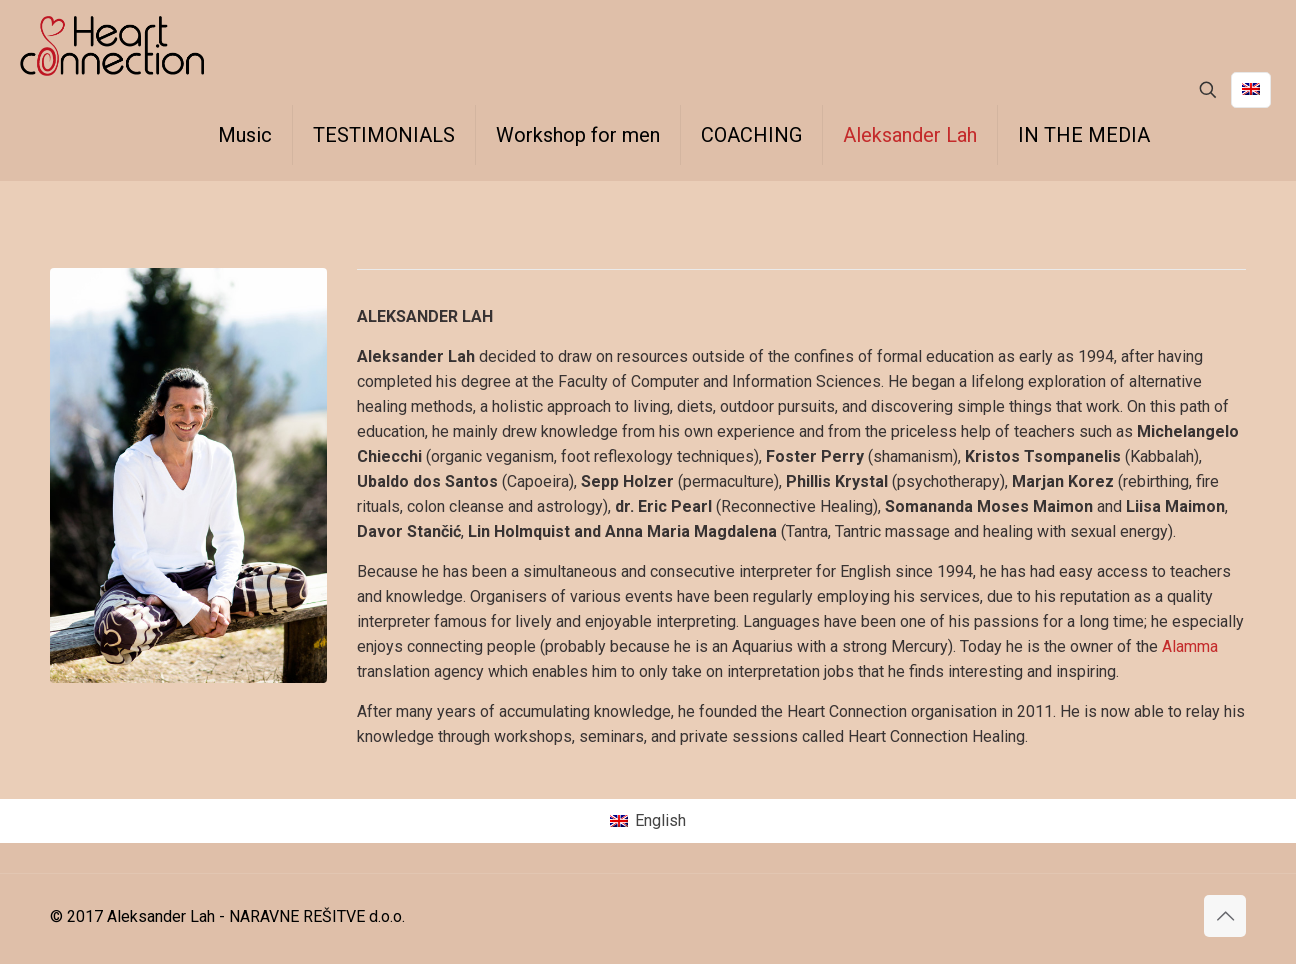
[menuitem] (647, 821)
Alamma (1190, 646)
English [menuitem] (660, 820)
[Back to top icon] (1225, 916)
